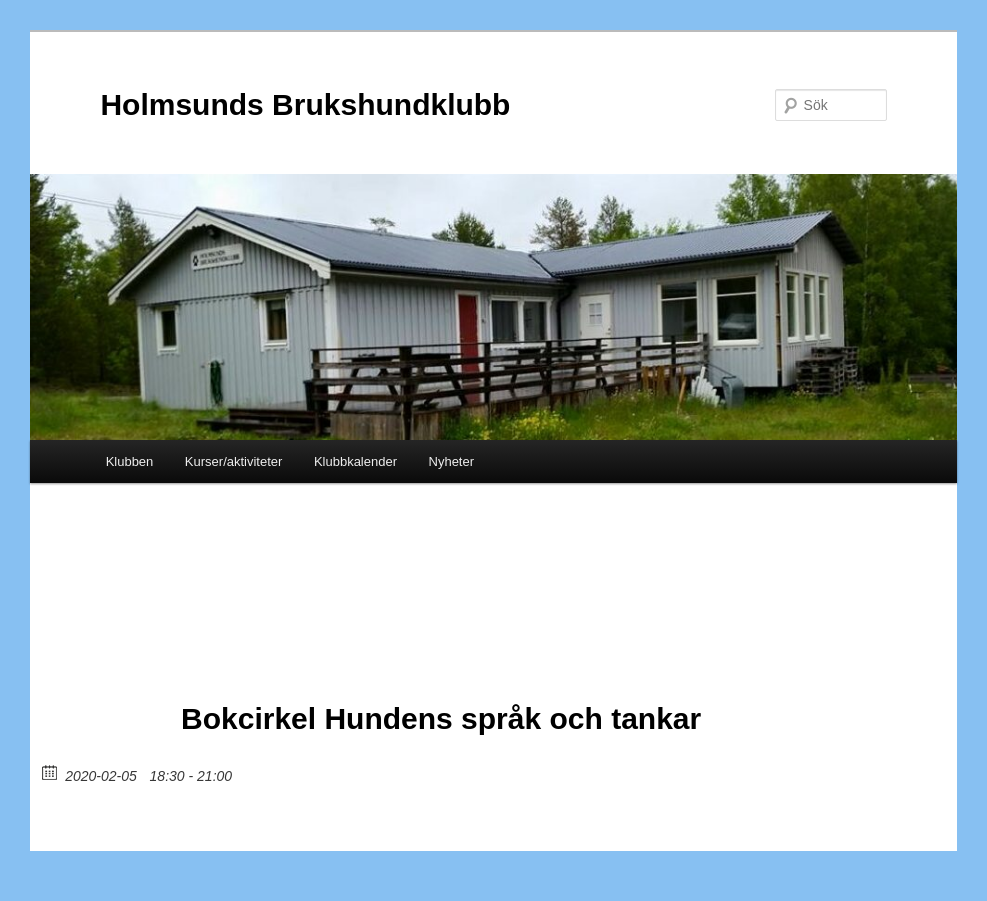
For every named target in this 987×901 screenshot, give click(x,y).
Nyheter (452, 461)
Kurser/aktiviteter (234, 461)
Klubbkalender (355, 461)
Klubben (130, 461)
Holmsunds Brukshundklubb (305, 104)
